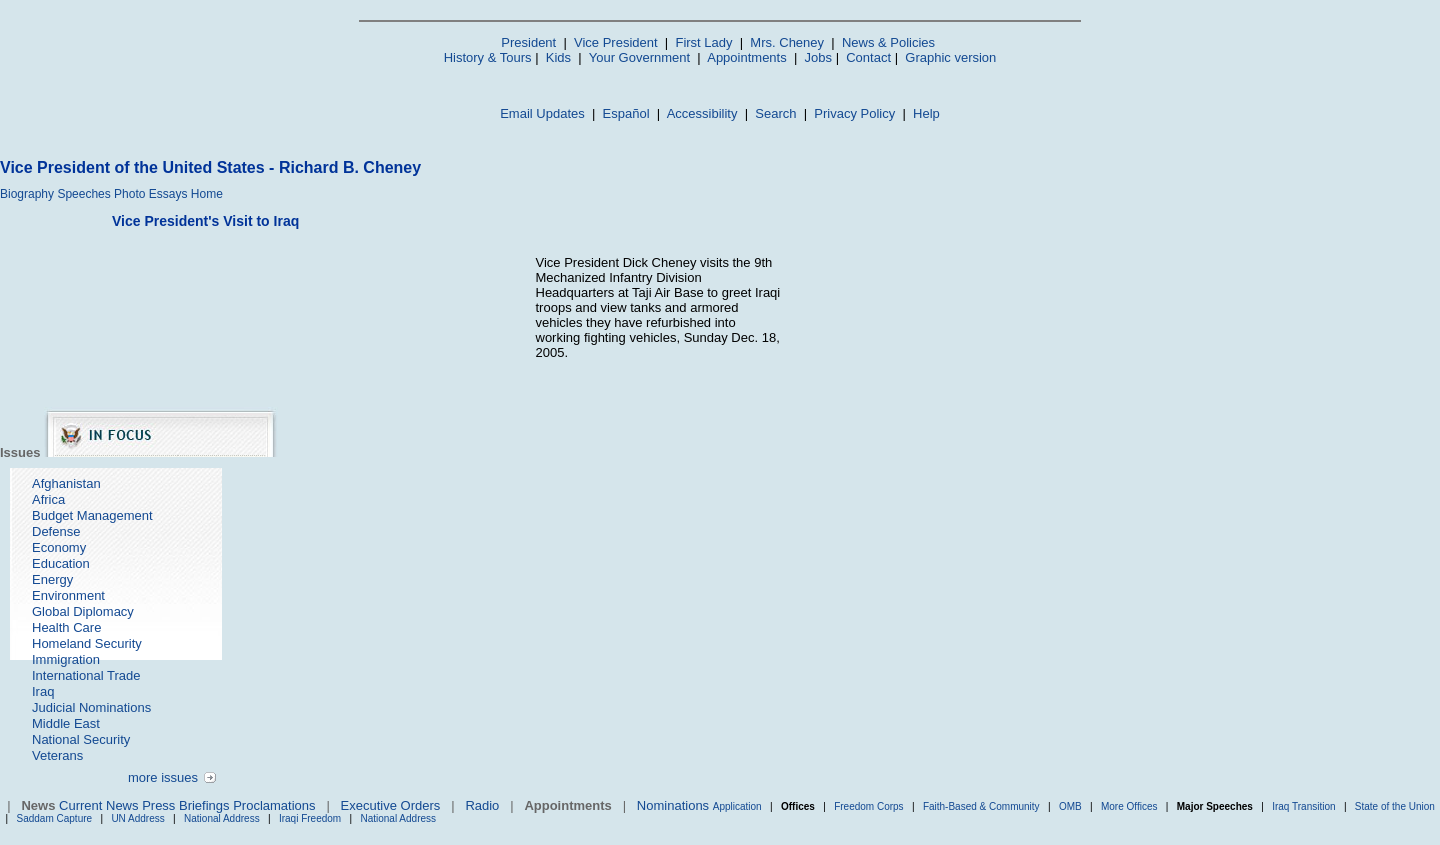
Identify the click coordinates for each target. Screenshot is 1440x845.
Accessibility (702, 113)
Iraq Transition (1303, 806)
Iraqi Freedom (310, 818)
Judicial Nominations (91, 707)
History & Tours (488, 57)
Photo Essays (150, 194)
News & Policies (888, 42)
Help (926, 113)
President (528, 42)
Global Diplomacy (83, 611)
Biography (27, 194)
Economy (59, 547)
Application (737, 806)
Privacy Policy (854, 113)
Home (207, 194)
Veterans (57, 755)
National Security (81, 739)
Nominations (673, 805)
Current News (98, 805)
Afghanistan (66, 483)
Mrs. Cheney (787, 42)
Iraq (43, 691)
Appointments (747, 57)
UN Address (137, 818)
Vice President (616, 42)
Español (626, 113)
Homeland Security (87, 643)
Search (775, 113)
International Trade (86, 675)
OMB (1070, 806)
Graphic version (950, 57)
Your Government (639, 57)
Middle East (66, 723)
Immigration (66, 659)
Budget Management (92, 515)
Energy (52, 579)
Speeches (83, 194)
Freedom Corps (868, 806)
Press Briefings (185, 805)
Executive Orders (391, 805)
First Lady (703, 42)
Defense (56, 531)
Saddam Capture (55, 818)
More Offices (1129, 806)
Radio (482, 805)
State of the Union (1395, 806)
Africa (48, 499)
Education (61, 563)
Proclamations (274, 805)
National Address (222, 818)
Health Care (66, 627)
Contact (868, 57)
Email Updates (542, 113)
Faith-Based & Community (983, 806)
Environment (68, 595)
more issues (163, 777)
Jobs (818, 57)
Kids (558, 57)
